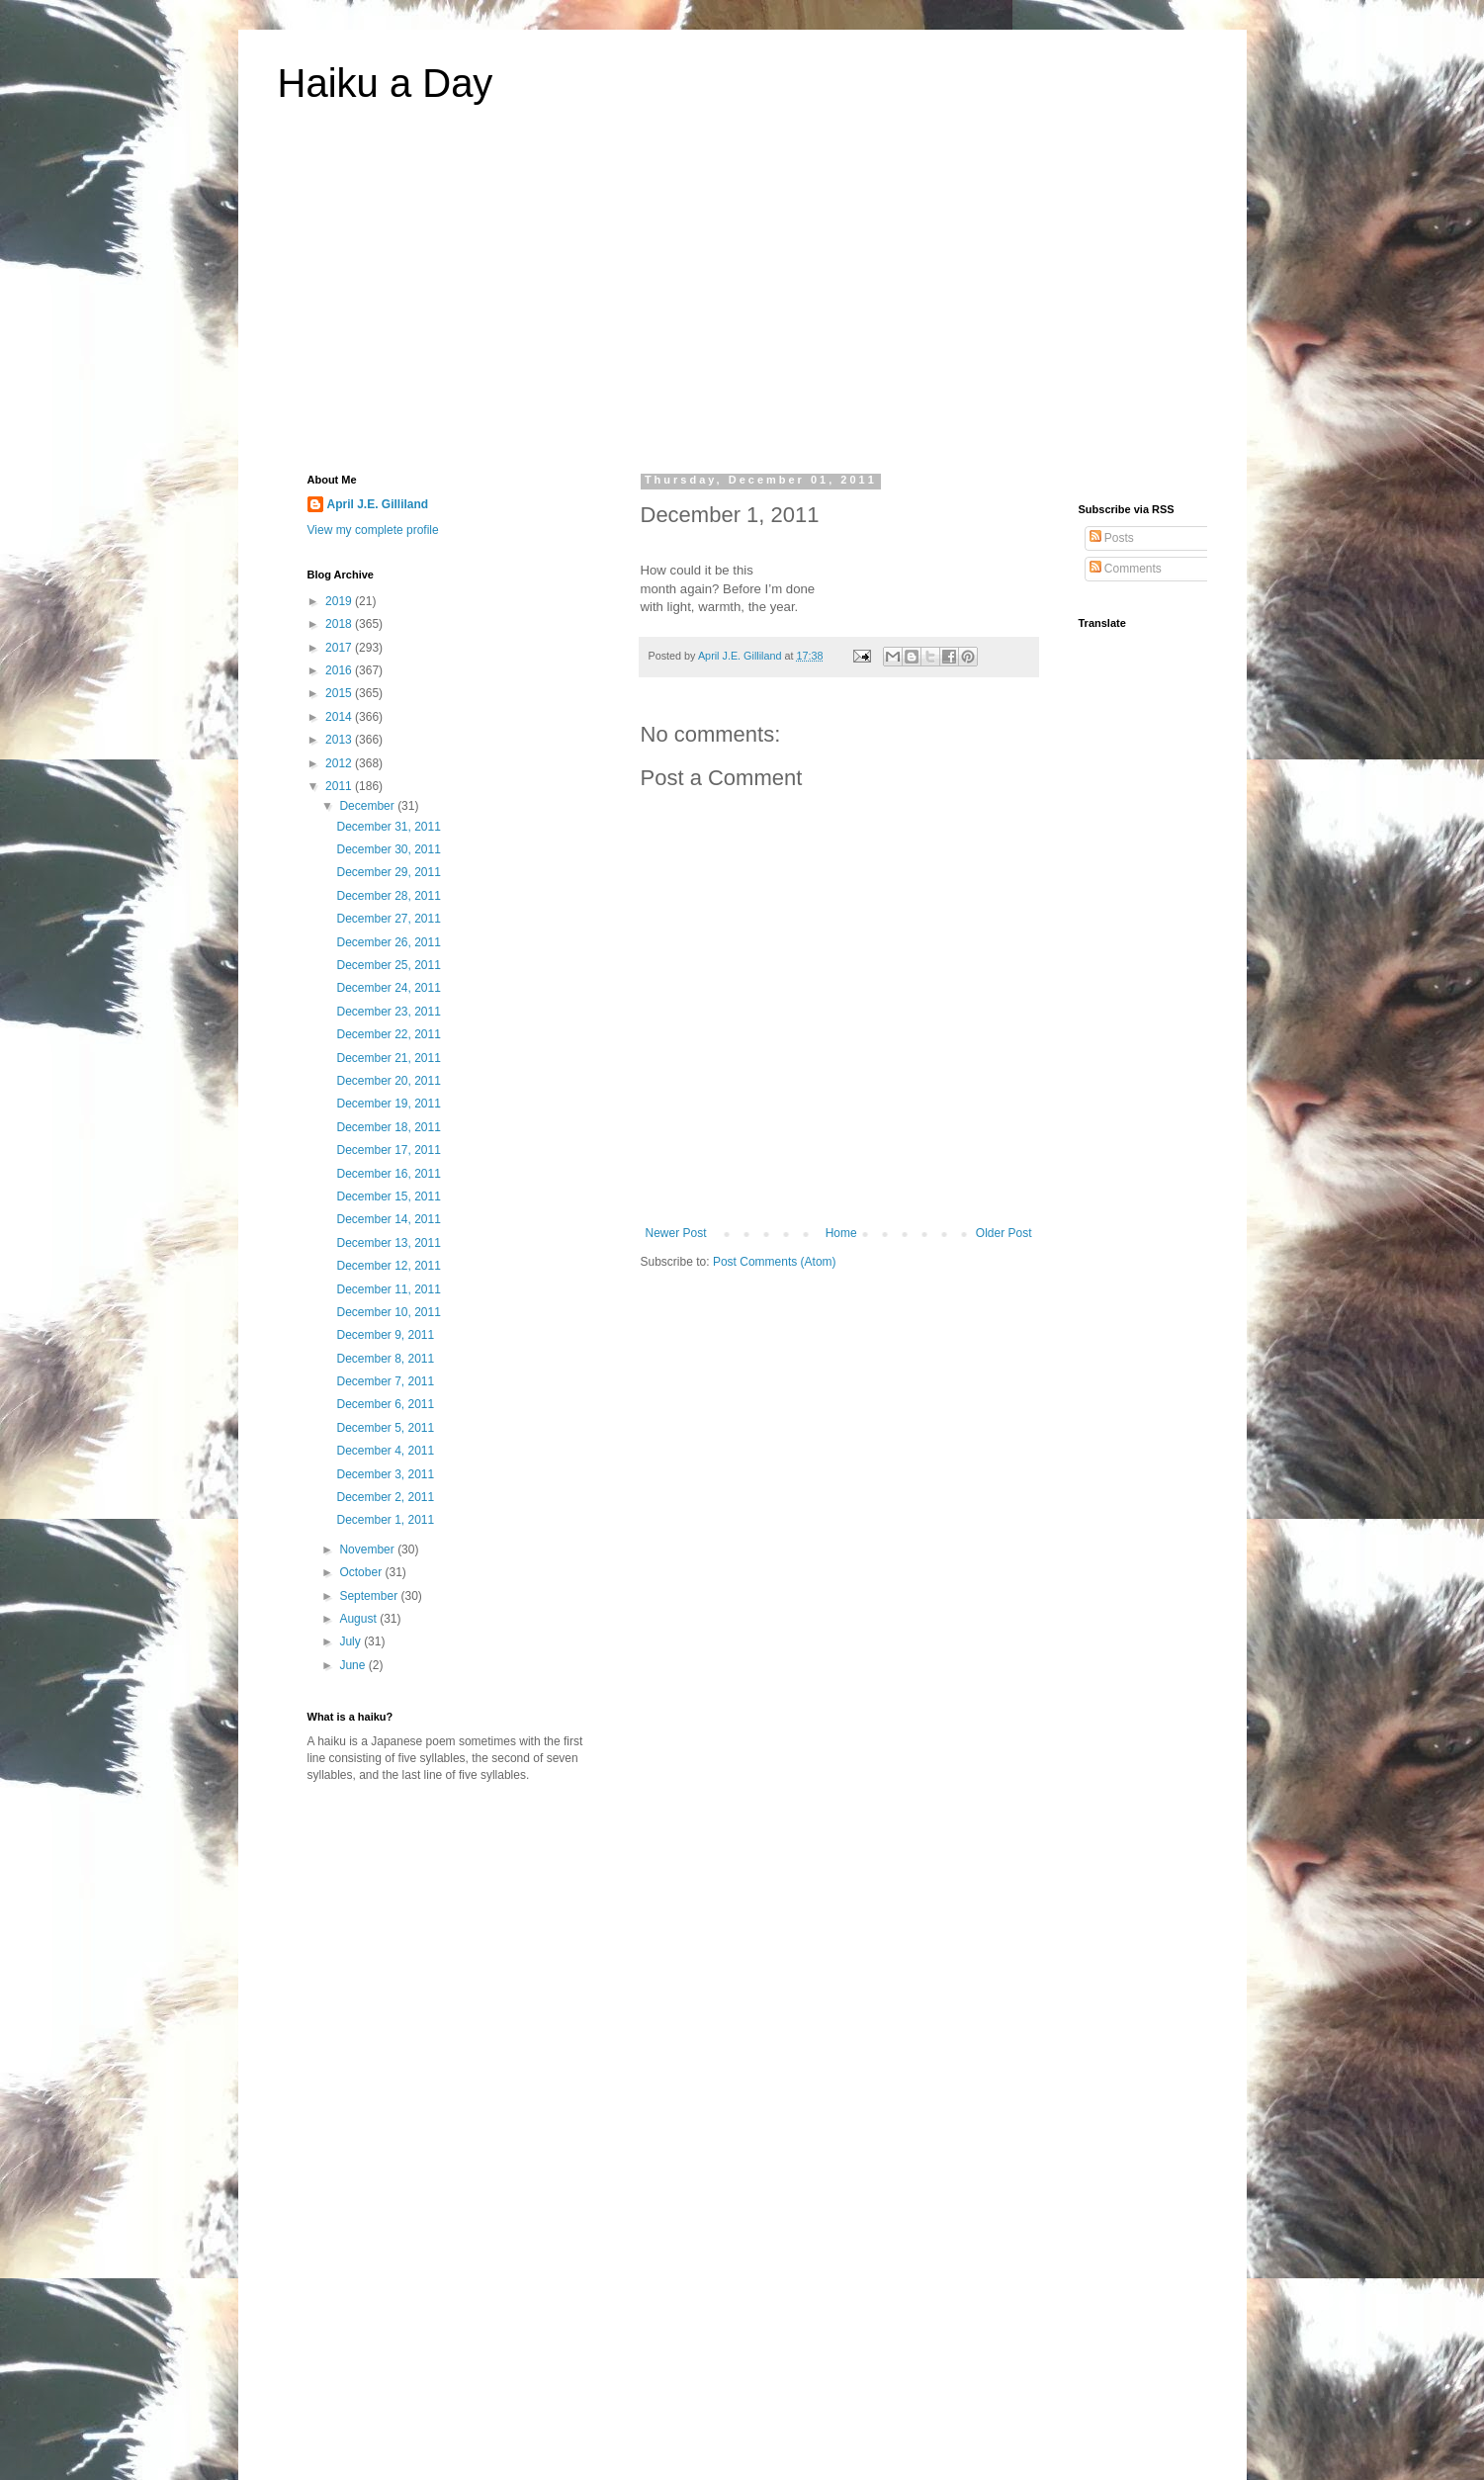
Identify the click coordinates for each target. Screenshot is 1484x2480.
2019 (340, 601)
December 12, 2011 (388, 1266)
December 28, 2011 (388, 896)
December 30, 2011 (388, 849)
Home (841, 1233)
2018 (340, 624)
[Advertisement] (742, 300)
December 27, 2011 (388, 919)
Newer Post (676, 1233)
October (362, 1572)
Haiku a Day (385, 83)
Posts (1112, 538)
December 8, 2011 (385, 1359)
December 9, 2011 (385, 1335)
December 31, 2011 (388, 827)
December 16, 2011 (388, 1174)
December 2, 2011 (385, 1497)
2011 (340, 786)
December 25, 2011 (388, 965)
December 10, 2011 (388, 1312)
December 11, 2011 (388, 1289)
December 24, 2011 (388, 988)
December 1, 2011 (385, 1520)
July (351, 1641)
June (353, 1665)
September (369, 1596)
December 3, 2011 (385, 1474)
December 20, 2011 (388, 1081)
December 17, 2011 (388, 1150)
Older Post (1004, 1233)
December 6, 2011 (385, 1404)
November (368, 1549)
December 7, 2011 (385, 1381)
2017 (340, 648)
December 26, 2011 (388, 942)
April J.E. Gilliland (378, 504)
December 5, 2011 (385, 1428)
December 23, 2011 (388, 1012)
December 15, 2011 (388, 1196)
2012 (340, 763)
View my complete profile (373, 530)
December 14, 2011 (388, 1219)
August (359, 1619)
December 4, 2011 (385, 1451)
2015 (340, 693)
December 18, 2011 (388, 1127)
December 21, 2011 (388, 1058)
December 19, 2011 (388, 1103)
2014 (340, 717)
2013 (340, 740)
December (368, 806)
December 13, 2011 (388, 1243)
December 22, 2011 (388, 1034)
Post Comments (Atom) (774, 1262)
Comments (1126, 569)
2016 (340, 670)
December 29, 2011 (388, 872)
